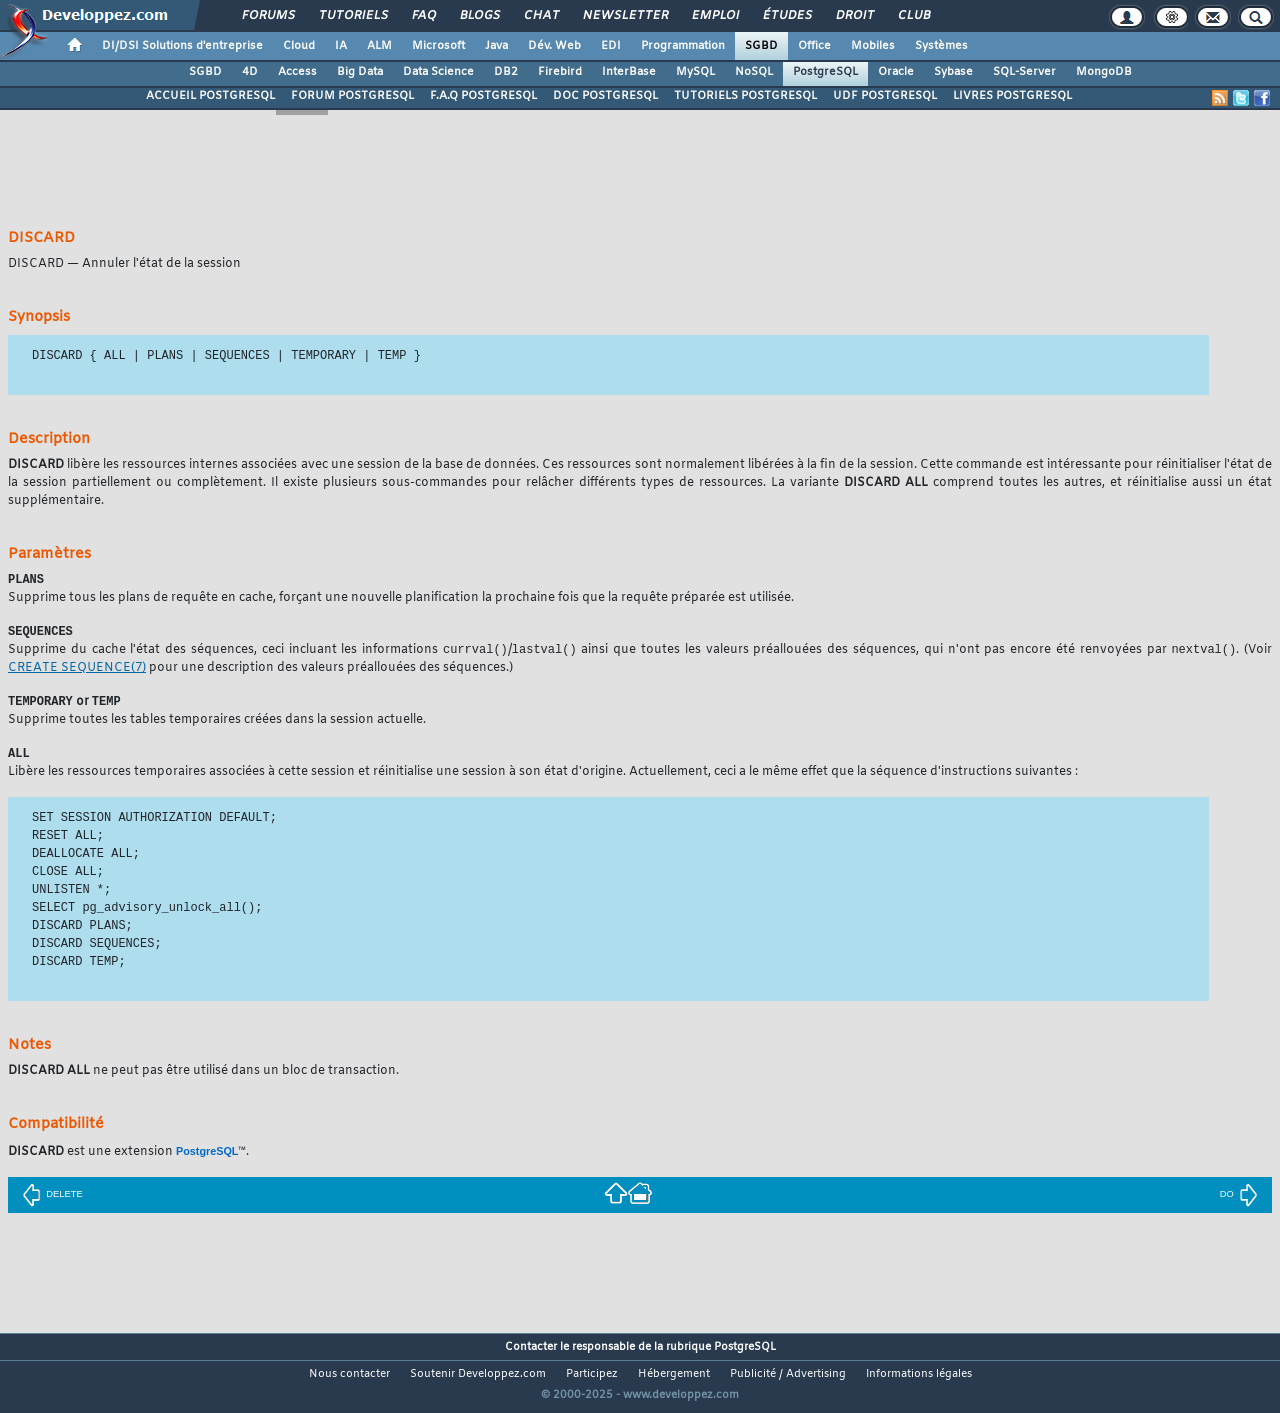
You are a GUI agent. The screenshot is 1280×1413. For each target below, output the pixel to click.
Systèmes (941, 46)
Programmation (683, 46)
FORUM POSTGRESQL (352, 96)
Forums (267, 16)
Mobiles (873, 46)
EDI (611, 46)
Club (913, 16)
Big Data (360, 72)
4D (250, 72)
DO (1239, 1199)
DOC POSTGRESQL (605, 96)
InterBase (629, 72)
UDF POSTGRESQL (885, 96)
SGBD (761, 46)
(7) (77, 671)
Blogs (479, 16)
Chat (540, 16)
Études (786, 16)
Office (814, 46)
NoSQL (754, 72)
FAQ (423, 16)
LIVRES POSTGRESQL (1012, 96)
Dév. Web (554, 46)
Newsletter (624, 16)
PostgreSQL (825, 72)
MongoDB (1104, 72)
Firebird (560, 72)
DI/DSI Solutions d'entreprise (182, 46)
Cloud (299, 46)
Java (496, 46)
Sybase (953, 72)
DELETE (52, 1199)
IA (341, 46)
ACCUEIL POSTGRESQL (210, 96)
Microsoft (438, 46)
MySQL (695, 72)
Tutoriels (352, 16)
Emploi (714, 16)
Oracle (896, 72)
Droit (854, 16)
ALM (379, 46)
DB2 (506, 72)
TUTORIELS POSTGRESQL (745, 96)
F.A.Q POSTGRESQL (483, 96)
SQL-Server (1024, 72)
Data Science (438, 72)
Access (297, 72)
